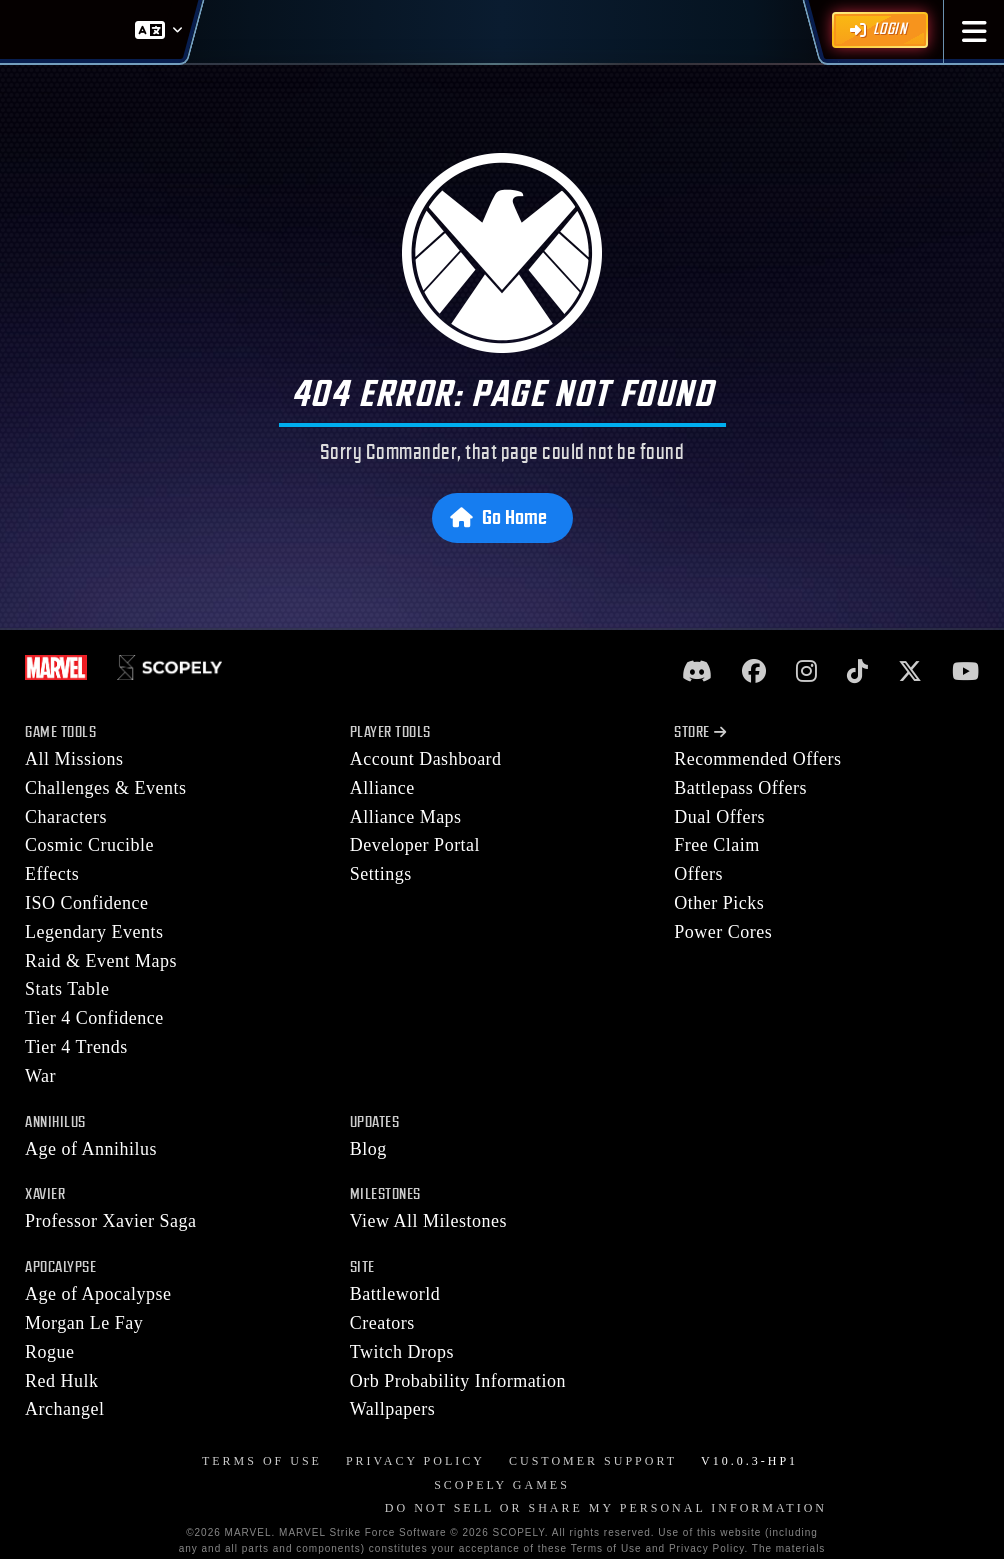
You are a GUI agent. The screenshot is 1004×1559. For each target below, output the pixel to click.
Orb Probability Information (458, 1381)
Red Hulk (62, 1381)
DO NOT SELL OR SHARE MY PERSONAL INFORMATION (606, 1508)
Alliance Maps (406, 817)
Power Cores (723, 932)
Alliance (382, 788)
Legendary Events (94, 932)
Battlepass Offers (740, 788)
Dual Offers (719, 817)
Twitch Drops (402, 1352)
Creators (382, 1323)
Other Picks (719, 903)
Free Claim (716, 845)
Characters (66, 817)
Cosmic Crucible (89, 845)
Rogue (50, 1352)
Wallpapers (393, 1409)
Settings (381, 874)
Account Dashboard (426, 759)
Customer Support (593, 1461)
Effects (52, 874)
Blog (368, 1149)
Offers (698, 874)
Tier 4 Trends (76, 1047)
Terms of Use (262, 1461)
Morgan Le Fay (84, 1323)
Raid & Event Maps (101, 961)
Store (700, 732)
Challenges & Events (105, 788)
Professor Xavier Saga (110, 1221)
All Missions (74, 759)
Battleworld (395, 1294)
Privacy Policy (415, 1461)
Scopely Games (502, 1485)
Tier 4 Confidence (94, 1018)
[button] (974, 31)
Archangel (64, 1409)
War (40, 1076)
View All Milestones (428, 1221)
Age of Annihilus (91, 1149)
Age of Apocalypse (98, 1294)
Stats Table (67, 989)
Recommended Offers (757, 759)
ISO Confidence (86, 903)
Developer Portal (415, 845)
